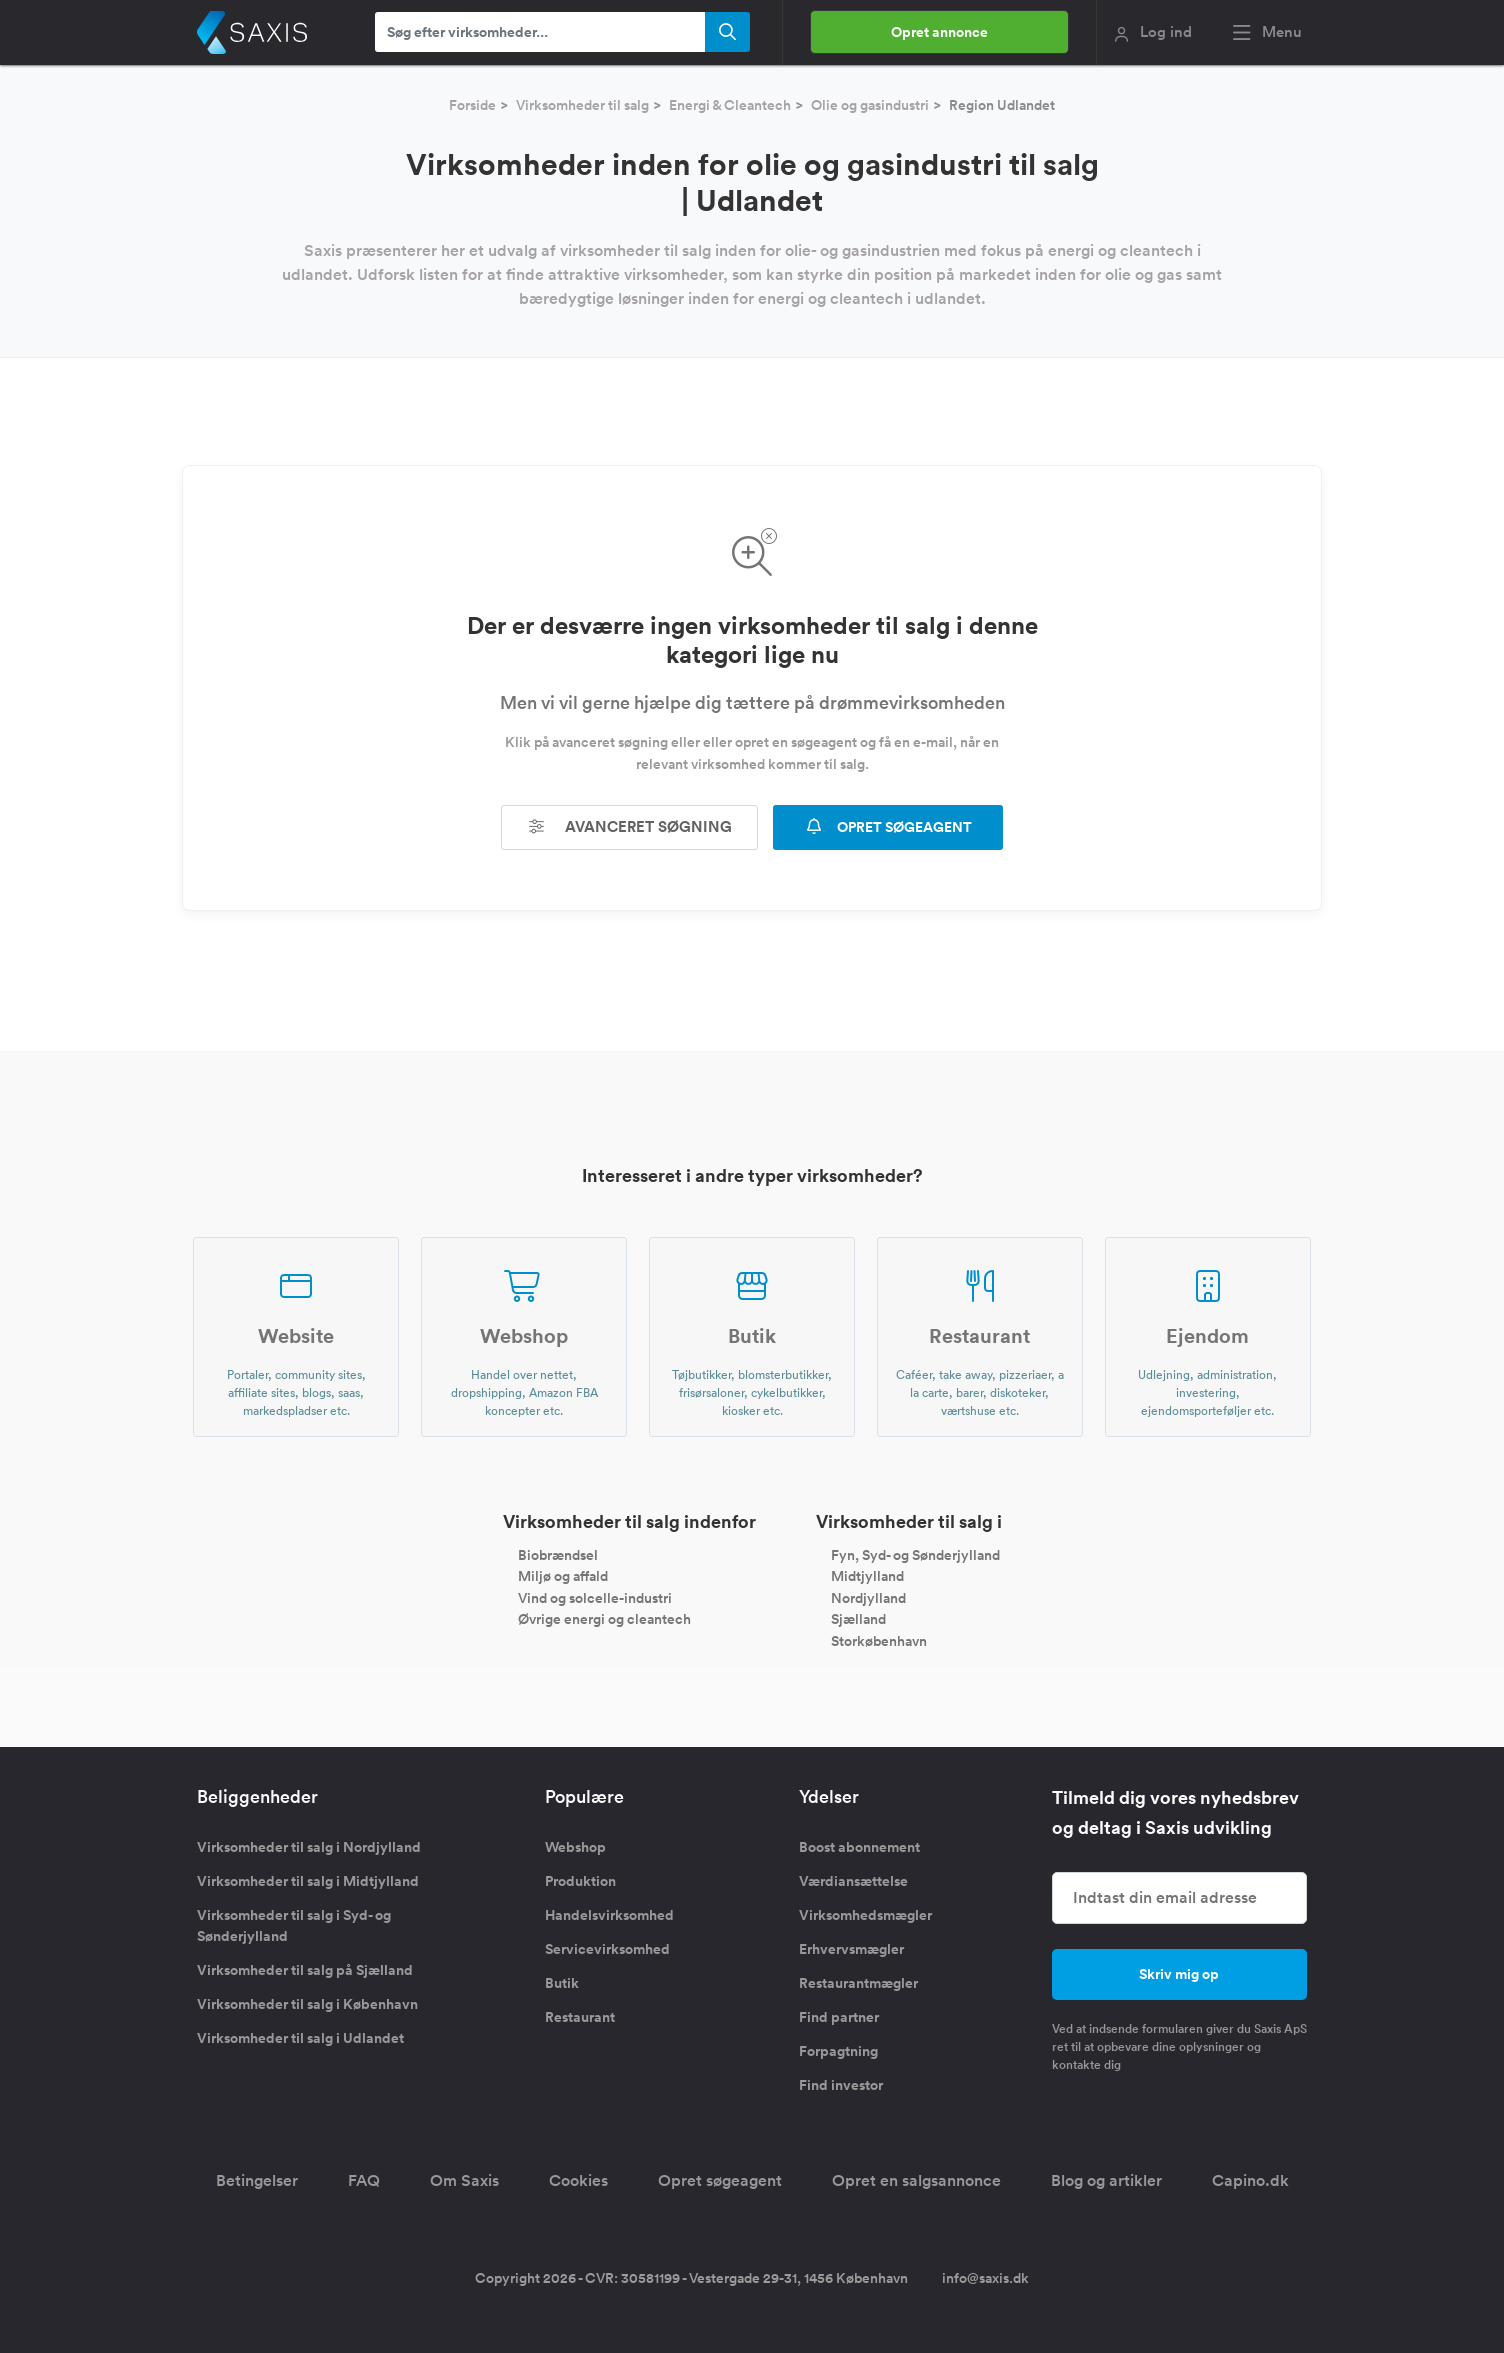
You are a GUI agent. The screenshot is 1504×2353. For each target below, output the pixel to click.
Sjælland (858, 1619)
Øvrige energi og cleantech (604, 1619)
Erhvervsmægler (851, 1949)
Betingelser (257, 2180)
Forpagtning (838, 2051)
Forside (472, 105)
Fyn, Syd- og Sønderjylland (915, 1554)
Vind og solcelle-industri (595, 1597)
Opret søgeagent (720, 2180)
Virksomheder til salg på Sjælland (305, 1970)
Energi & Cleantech (730, 105)
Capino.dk (1250, 2180)
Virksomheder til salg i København (307, 2004)
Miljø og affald (563, 1576)
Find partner (839, 2017)
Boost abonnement (859, 1847)
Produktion (580, 1881)
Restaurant (580, 2017)
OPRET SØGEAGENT (888, 827)
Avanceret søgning (630, 826)
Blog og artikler (1106, 2180)
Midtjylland (867, 1576)
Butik (562, 1983)
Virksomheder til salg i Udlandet (300, 2038)
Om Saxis (464, 2180)
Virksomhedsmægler (865, 1915)
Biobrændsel (558, 1554)
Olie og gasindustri (870, 105)
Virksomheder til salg (582, 105)
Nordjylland (868, 1597)
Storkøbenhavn (879, 1641)
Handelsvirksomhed (609, 1915)
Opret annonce (939, 32)
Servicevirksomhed (607, 1949)
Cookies (578, 2180)
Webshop (575, 1847)
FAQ (364, 2180)
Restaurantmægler (858, 1983)
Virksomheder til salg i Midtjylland (308, 1881)
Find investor (841, 2085)
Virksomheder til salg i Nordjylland (309, 1847)
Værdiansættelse (853, 1881)
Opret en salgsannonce (916, 2180)
